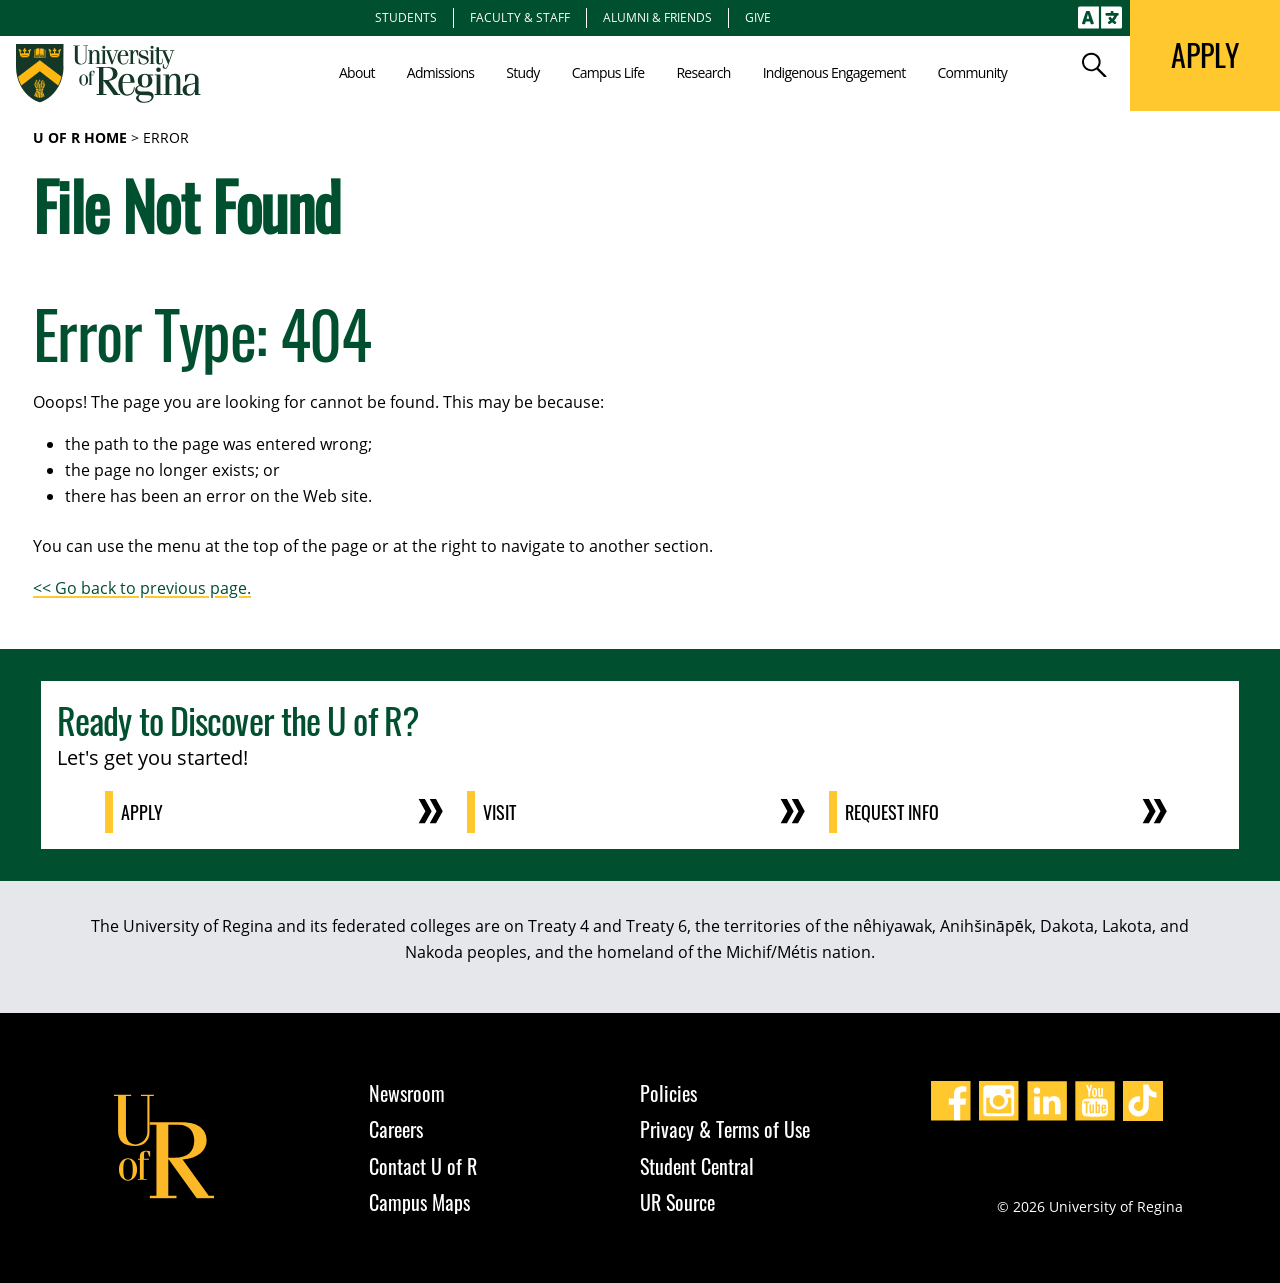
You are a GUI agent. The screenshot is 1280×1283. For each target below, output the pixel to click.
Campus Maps (419, 1202)
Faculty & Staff (520, 17)
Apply (142, 812)
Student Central (697, 1166)
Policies (668, 1093)
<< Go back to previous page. (142, 588)
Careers (396, 1129)
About (357, 72)
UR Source (677, 1202)
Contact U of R (423, 1166)
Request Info (892, 812)
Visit (499, 812)
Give (758, 17)
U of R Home (80, 137)
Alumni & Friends (657, 17)
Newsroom (407, 1093)
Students (406, 17)
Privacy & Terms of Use (725, 1129)
